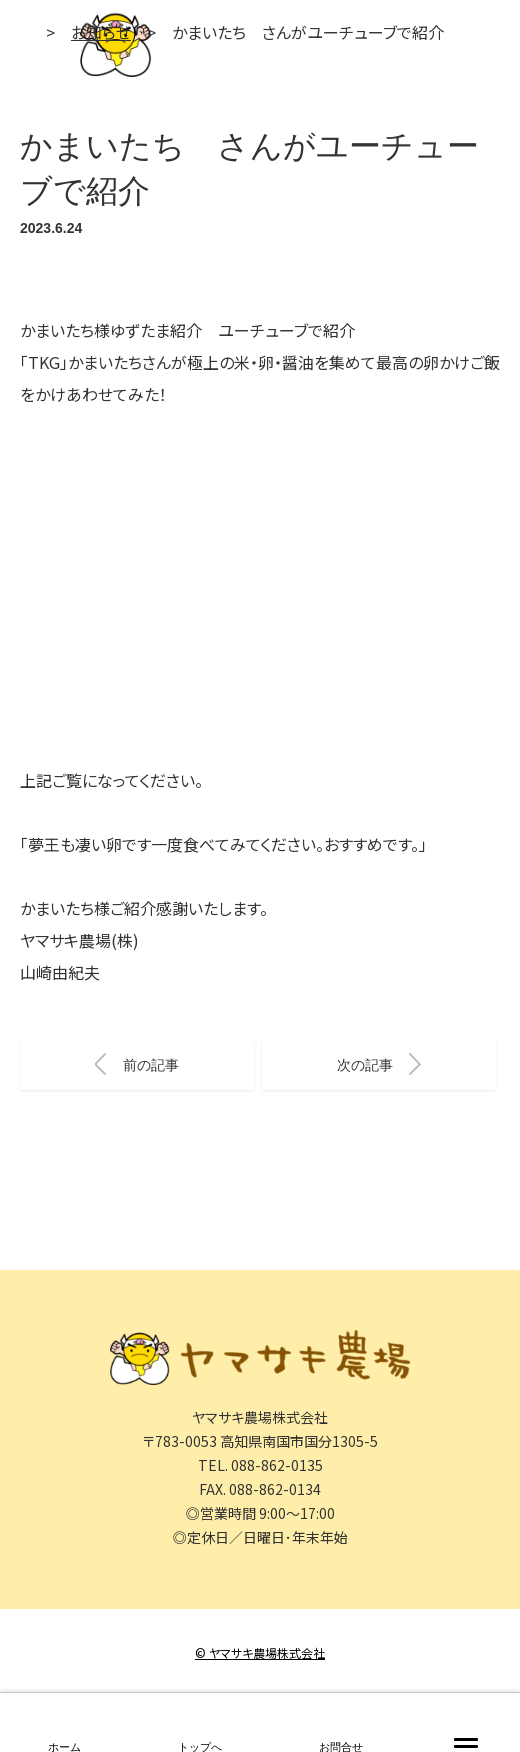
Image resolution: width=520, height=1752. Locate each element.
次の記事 (379, 1064)
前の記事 (137, 1064)
